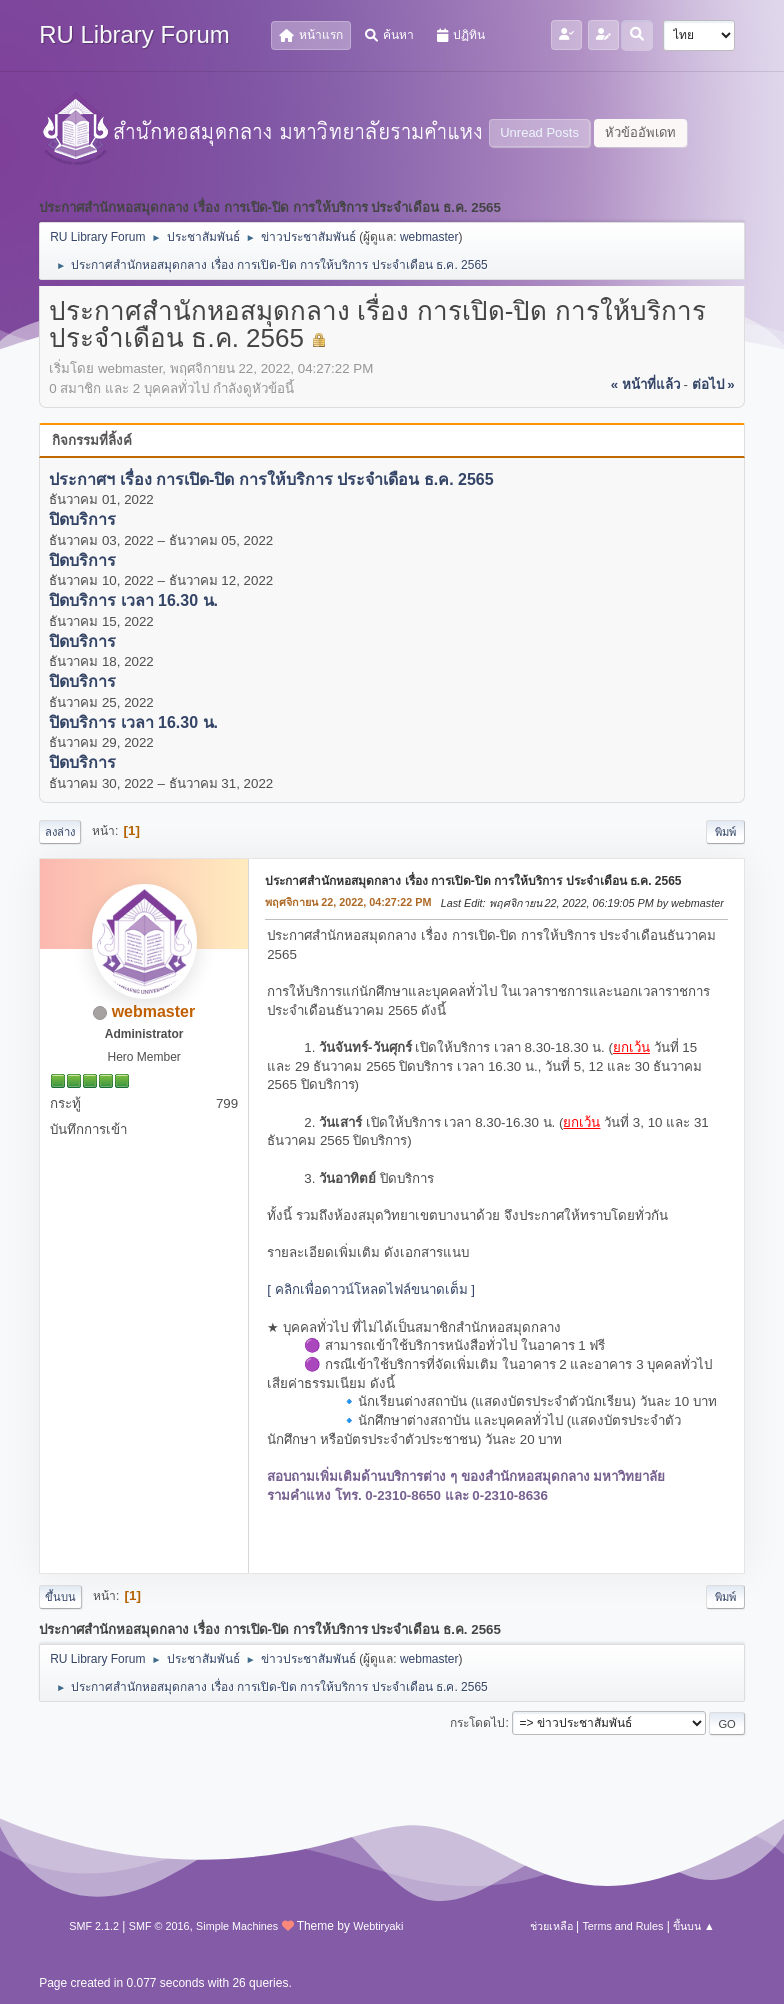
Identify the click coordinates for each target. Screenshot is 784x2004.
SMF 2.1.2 (94, 1926)
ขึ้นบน (60, 1597)
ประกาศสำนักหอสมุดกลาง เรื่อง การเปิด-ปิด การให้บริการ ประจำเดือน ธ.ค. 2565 (473, 881)
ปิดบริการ (82, 520)
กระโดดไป (477, 1723)
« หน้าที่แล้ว (645, 384)
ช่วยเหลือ (551, 1926)
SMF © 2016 (159, 1926)
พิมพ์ (725, 832)
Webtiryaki (378, 1926)
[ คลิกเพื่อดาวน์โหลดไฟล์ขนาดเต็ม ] (371, 1289)
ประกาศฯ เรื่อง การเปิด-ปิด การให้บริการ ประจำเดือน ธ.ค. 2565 (271, 479)
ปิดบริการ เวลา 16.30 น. (133, 601)
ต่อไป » (713, 384)
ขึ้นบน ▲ (694, 1926)
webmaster (429, 237)
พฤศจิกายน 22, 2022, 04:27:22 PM (348, 902)
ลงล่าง (60, 832)
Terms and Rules (622, 1926)
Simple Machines (237, 1926)
